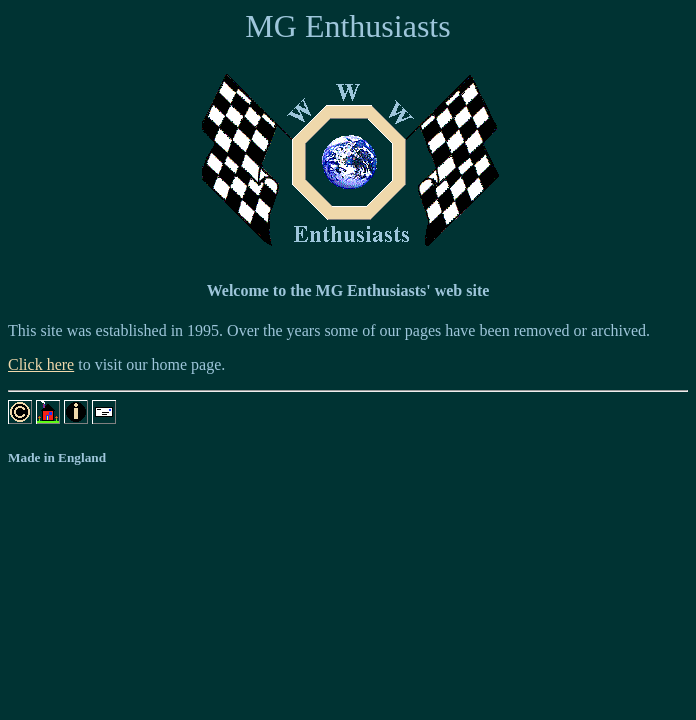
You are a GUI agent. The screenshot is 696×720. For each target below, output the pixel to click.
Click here (41, 364)
